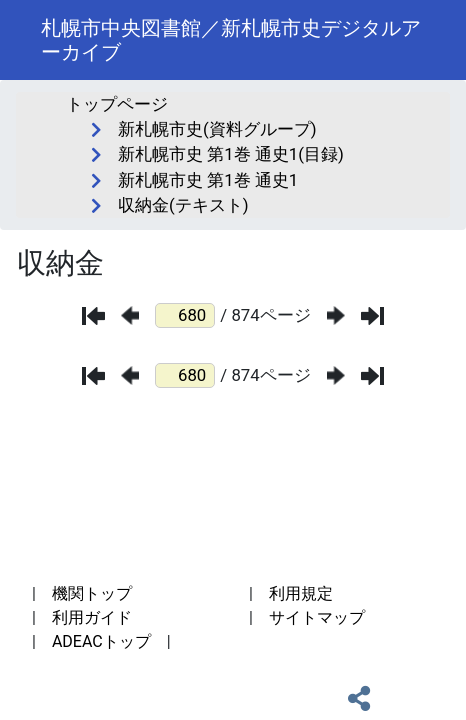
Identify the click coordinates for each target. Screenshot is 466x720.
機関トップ (92, 593)
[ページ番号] (185, 315)
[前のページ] (130, 315)
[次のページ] (336, 315)
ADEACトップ (101, 641)
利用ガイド (92, 617)
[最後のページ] (372, 316)
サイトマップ (317, 617)
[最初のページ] (93, 316)
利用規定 (301, 593)
